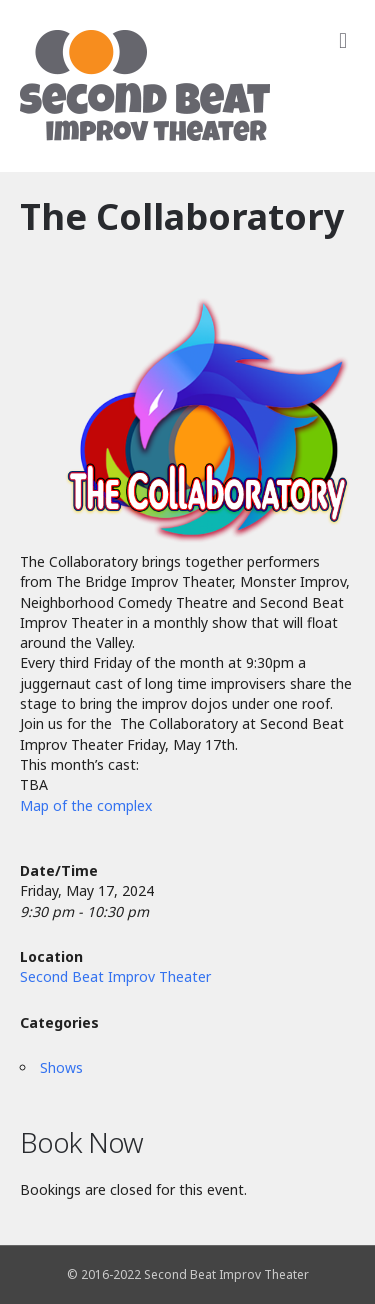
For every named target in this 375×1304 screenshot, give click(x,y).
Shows (61, 1067)
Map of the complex (86, 805)
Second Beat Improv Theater (115, 976)
